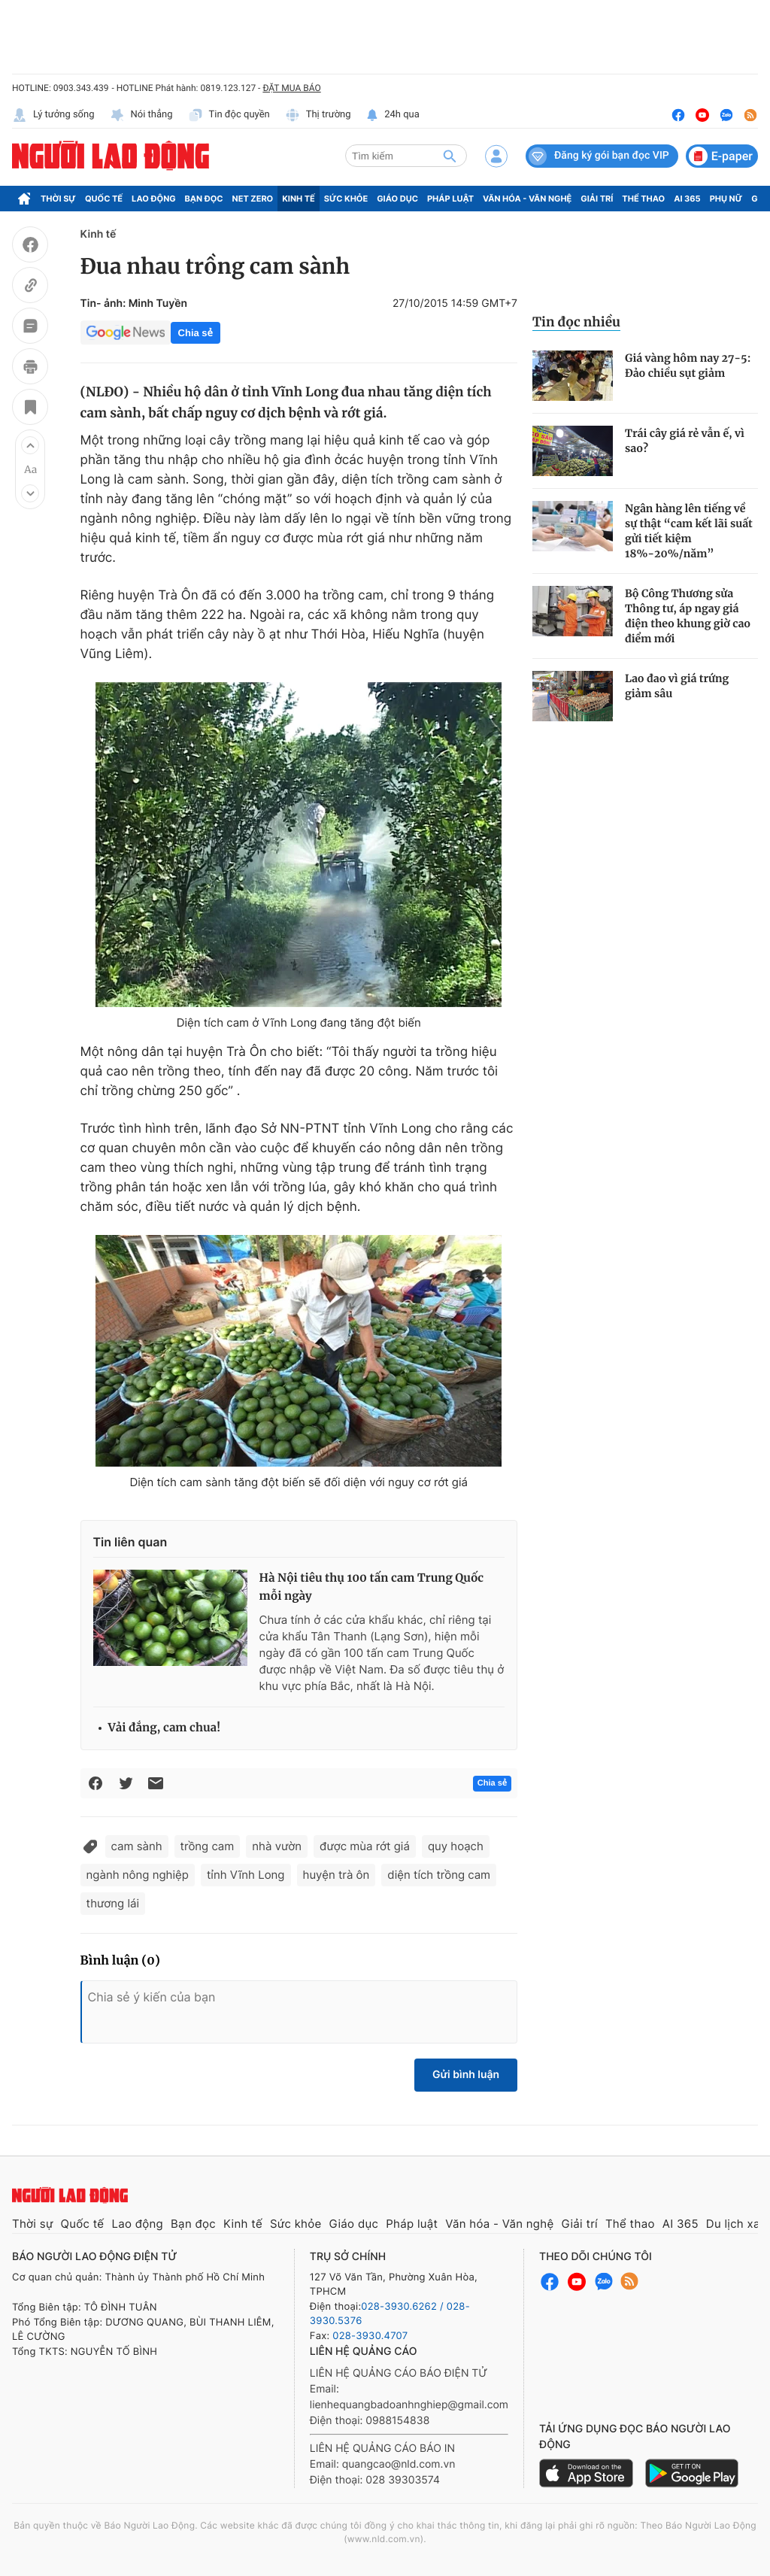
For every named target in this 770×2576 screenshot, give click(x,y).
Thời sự (58, 198)
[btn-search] (449, 155)
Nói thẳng (141, 115)
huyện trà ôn (336, 1875)
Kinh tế (298, 198)
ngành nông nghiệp (137, 1875)
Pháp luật (450, 198)
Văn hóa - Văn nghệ (527, 198)
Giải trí (597, 198)
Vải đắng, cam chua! (164, 1728)
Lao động (154, 198)
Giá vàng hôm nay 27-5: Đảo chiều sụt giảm (687, 365)
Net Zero (253, 198)
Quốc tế (104, 198)
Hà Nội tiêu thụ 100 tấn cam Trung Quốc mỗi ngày (371, 1587)
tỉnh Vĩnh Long (246, 1875)
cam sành (136, 1846)
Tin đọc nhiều (576, 322)
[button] (30, 445)
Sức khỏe (346, 198)
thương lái (113, 1903)
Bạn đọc (204, 198)
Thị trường (318, 115)
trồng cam (207, 1846)
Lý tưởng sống (53, 115)
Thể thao (643, 198)
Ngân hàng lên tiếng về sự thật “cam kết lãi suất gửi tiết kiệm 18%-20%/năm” (689, 531)
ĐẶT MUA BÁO (291, 88)
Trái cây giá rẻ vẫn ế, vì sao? (684, 440)
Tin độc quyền (229, 115)
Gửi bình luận (465, 2074)
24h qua (393, 115)
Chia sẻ (195, 332)
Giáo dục (397, 198)
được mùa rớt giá (365, 1846)
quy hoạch (456, 1846)
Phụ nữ (726, 198)
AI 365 (687, 198)
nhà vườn (277, 1846)
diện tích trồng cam (438, 1875)
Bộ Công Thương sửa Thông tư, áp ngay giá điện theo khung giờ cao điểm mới (687, 616)
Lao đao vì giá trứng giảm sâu (677, 686)
